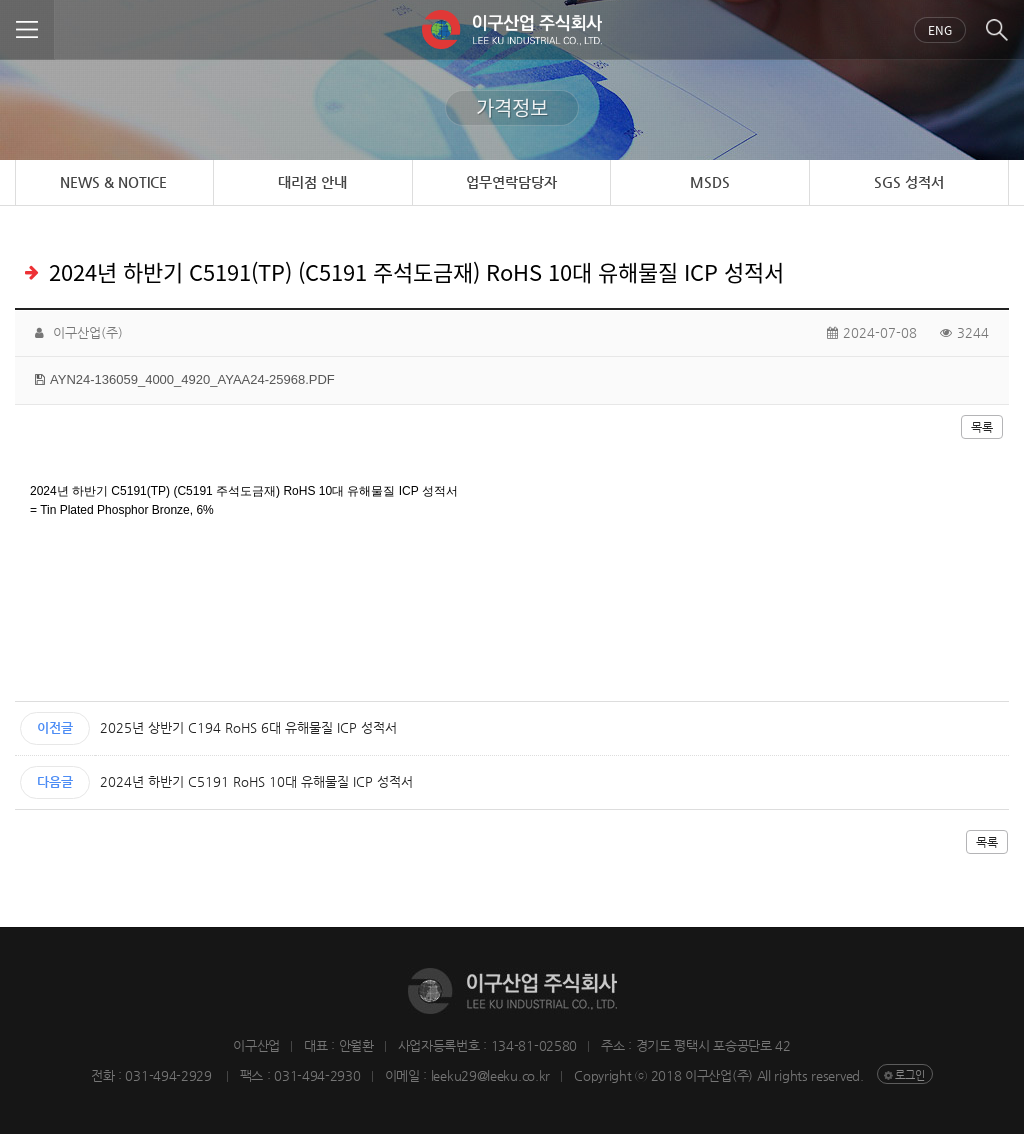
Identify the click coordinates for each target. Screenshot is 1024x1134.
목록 (982, 427)
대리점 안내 (312, 182)
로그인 (910, 1075)
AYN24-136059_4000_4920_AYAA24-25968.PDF (192, 379)
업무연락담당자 (511, 182)
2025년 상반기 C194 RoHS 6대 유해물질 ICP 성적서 (248, 727)
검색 (996, 30)
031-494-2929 (170, 1075)
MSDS (710, 182)
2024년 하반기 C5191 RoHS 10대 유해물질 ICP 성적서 (256, 781)
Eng (940, 30)
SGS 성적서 (909, 182)
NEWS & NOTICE (113, 182)
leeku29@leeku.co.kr (490, 1075)
